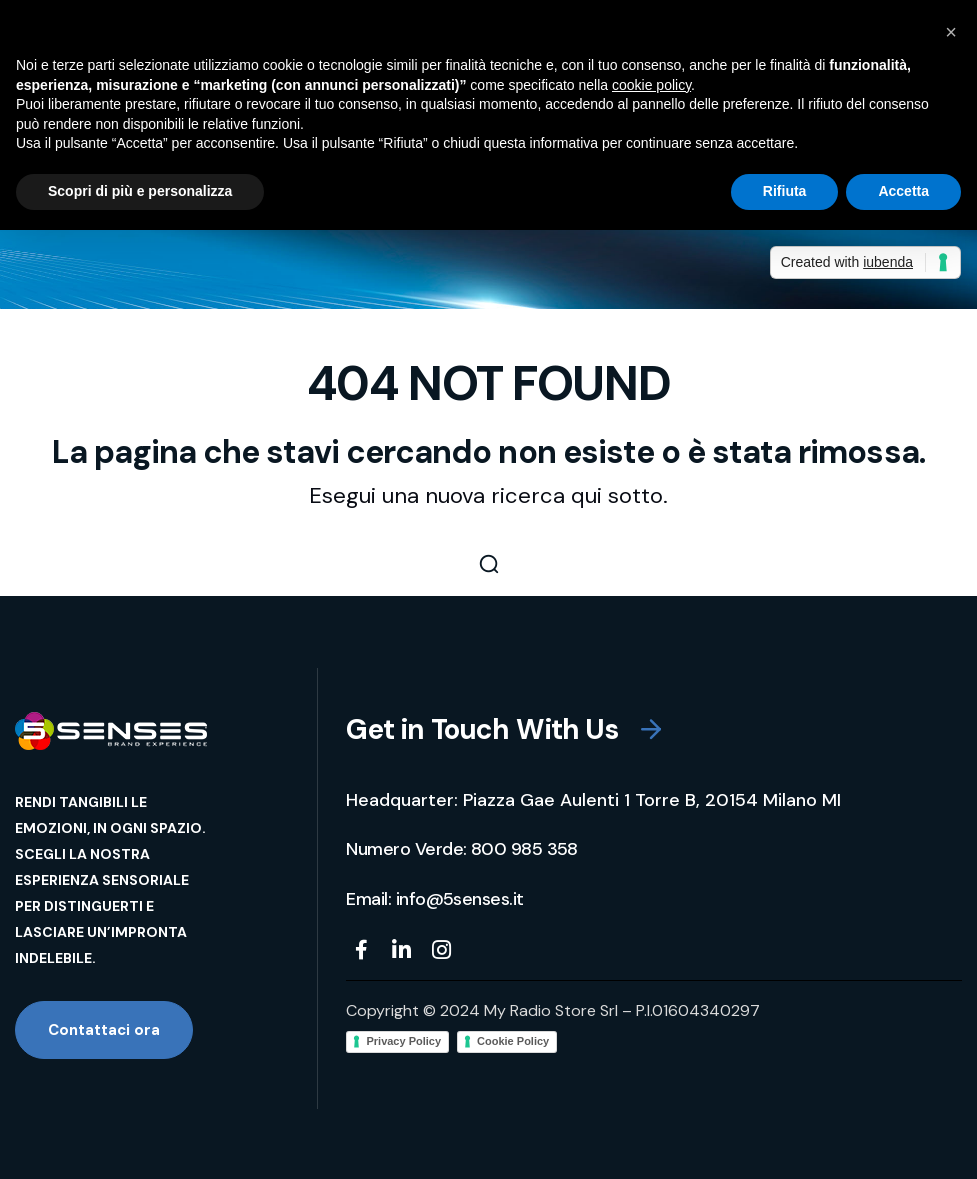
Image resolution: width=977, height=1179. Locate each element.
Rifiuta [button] (785, 191)
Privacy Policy (403, 1041)
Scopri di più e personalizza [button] (140, 191)
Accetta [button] (903, 191)
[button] (488, 564)
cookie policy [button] (651, 85)
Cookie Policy (513, 1041)
